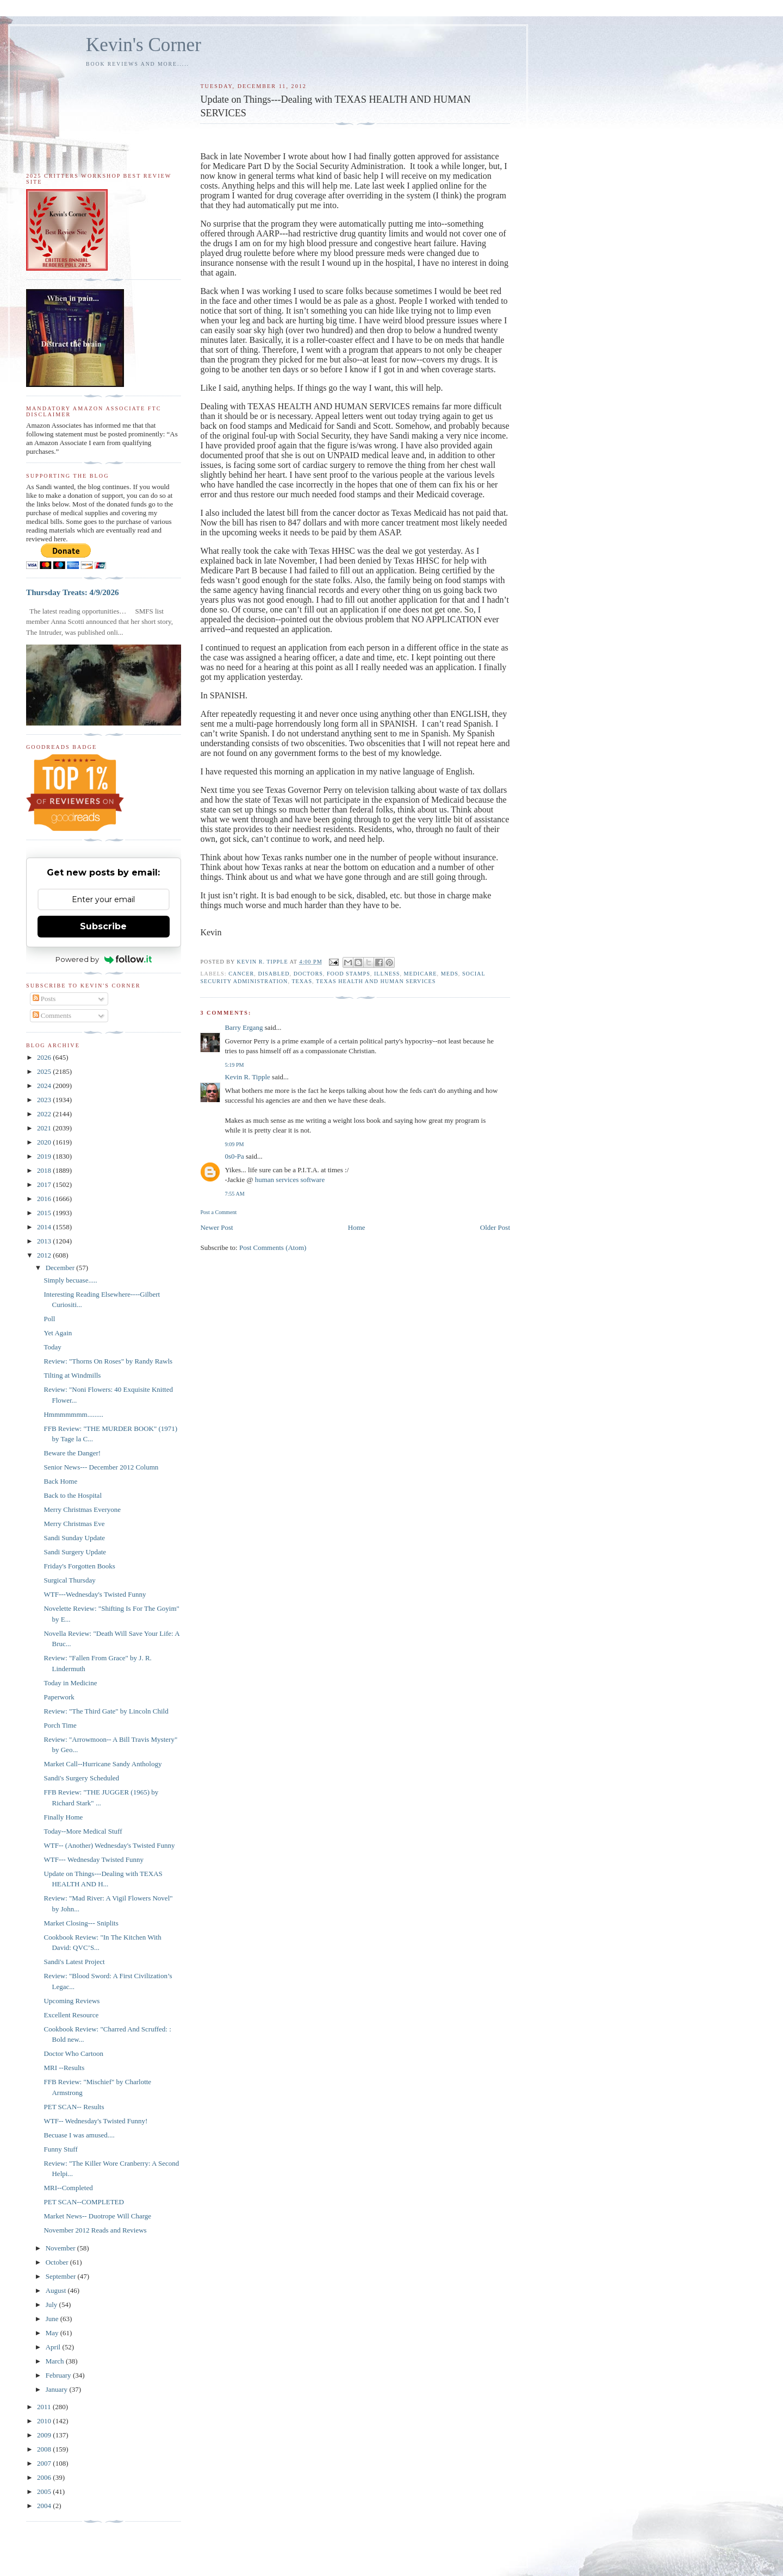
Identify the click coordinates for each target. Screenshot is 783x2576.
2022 (45, 1114)
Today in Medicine (70, 1683)
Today (52, 1347)
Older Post (495, 1227)
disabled (273, 974)
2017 (45, 1184)
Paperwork (59, 1697)
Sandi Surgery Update (75, 1552)
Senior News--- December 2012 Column (101, 1467)
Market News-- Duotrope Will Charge (97, 2216)
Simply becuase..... (70, 1280)
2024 (45, 1085)
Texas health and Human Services (376, 981)
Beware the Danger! (72, 1453)
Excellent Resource (71, 2015)
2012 (45, 1255)
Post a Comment (218, 1212)
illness (387, 974)
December (61, 1268)
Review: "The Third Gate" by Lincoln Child (106, 1711)
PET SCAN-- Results (74, 2107)
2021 (45, 1128)
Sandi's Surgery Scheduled (81, 1778)
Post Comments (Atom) (273, 1247)
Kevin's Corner (143, 44)
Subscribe (103, 926)
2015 (45, 1213)
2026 (45, 1057)
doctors (308, 974)
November (61, 2248)
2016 (45, 1199)
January (58, 2389)
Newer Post (216, 1227)
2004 (45, 2506)
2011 (45, 2407)
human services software (290, 1180)
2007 (45, 2463)
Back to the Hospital (73, 1495)
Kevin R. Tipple (247, 1077)
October (58, 2262)
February (59, 2375)
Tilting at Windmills (72, 1375)
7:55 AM (234, 1194)
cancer (241, 974)
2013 (45, 1241)
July (52, 2304)
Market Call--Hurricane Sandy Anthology (102, 1764)
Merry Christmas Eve (74, 1524)
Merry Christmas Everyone (82, 1509)
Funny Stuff (60, 2149)
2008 (45, 2449)
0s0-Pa (234, 1156)
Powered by (103, 959)
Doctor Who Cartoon (73, 2053)
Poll (49, 1319)
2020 (45, 1142)
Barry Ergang (244, 1027)
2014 (45, 1227)
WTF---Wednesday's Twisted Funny (95, 1594)
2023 (45, 1100)
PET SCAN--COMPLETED (83, 2202)
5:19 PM (234, 1065)
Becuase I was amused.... (79, 2135)
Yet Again (58, 1333)
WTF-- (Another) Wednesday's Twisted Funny (109, 1845)
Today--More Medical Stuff (83, 1831)
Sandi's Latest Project (74, 1962)
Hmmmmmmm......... (73, 1414)
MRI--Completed (68, 2188)
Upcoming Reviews (72, 2001)
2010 (45, 2421)
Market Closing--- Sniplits (81, 1923)
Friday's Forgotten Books (79, 1566)
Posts (44, 999)
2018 (45, 1170)
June (53, 2319)
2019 (45, 1156)
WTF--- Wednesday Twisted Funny (94, 1859)
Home (356, 1227)
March (56, 2361)
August (57, 2290)
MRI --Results (64, 2068)
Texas (301, 981)
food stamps (348, 974)
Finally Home (63, 1817)
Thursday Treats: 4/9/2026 (72, 592)
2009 (45, 2435)
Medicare (420, 974)
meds (449, 974)
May (53, 2333)
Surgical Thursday (69, 1580)
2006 (45, 2477)
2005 (45, 2491)
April (54, 2347)
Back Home (60, 1481)
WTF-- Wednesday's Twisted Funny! (95, 2121)
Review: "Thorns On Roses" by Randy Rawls (108, 1361)
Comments (52, 1015)
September (62, 2276)
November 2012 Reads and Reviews (95, 2230)
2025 (45, 1071)
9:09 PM (234, 1144)
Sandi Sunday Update (74, 1538)
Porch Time (60, 1725)
